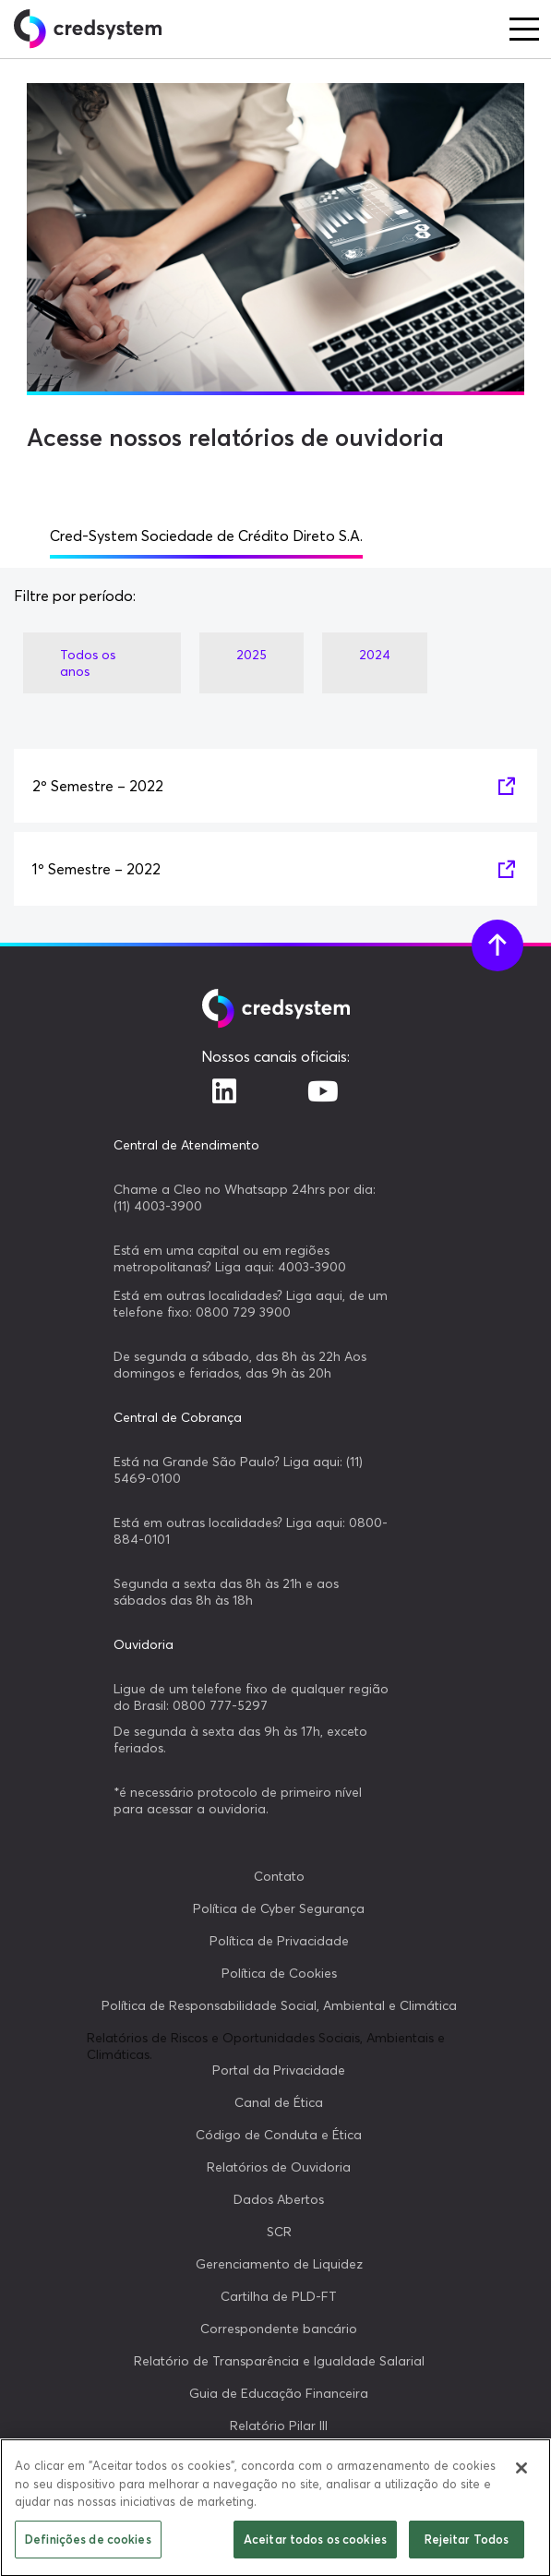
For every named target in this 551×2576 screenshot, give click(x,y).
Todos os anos (87, 663)
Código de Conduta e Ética (279, 2134)
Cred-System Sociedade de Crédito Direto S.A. (206, 535)
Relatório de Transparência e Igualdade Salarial (279, 2361)
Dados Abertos (279, 2199)
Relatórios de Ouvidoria (279, 2167)
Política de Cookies (279, 1973)
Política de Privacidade (279, 1940)
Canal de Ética (278, 2102)
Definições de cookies (88, 2545)
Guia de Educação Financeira (278, 2393)
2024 (374, 654)
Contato (279, 1876)
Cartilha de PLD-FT (279, 2296)
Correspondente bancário (278, 2328)
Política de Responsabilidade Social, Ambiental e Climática (279, 2005)
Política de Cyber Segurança (279, 1908)
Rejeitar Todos (467, 2545)
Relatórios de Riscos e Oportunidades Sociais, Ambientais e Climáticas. (266, 2046)
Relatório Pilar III (279, 2425)
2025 (251, 654)
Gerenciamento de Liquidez (279, 2264)
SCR (279, 2231)
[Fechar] (521, 2474)
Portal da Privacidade (278, 2070)
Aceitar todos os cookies (315, 2545)
